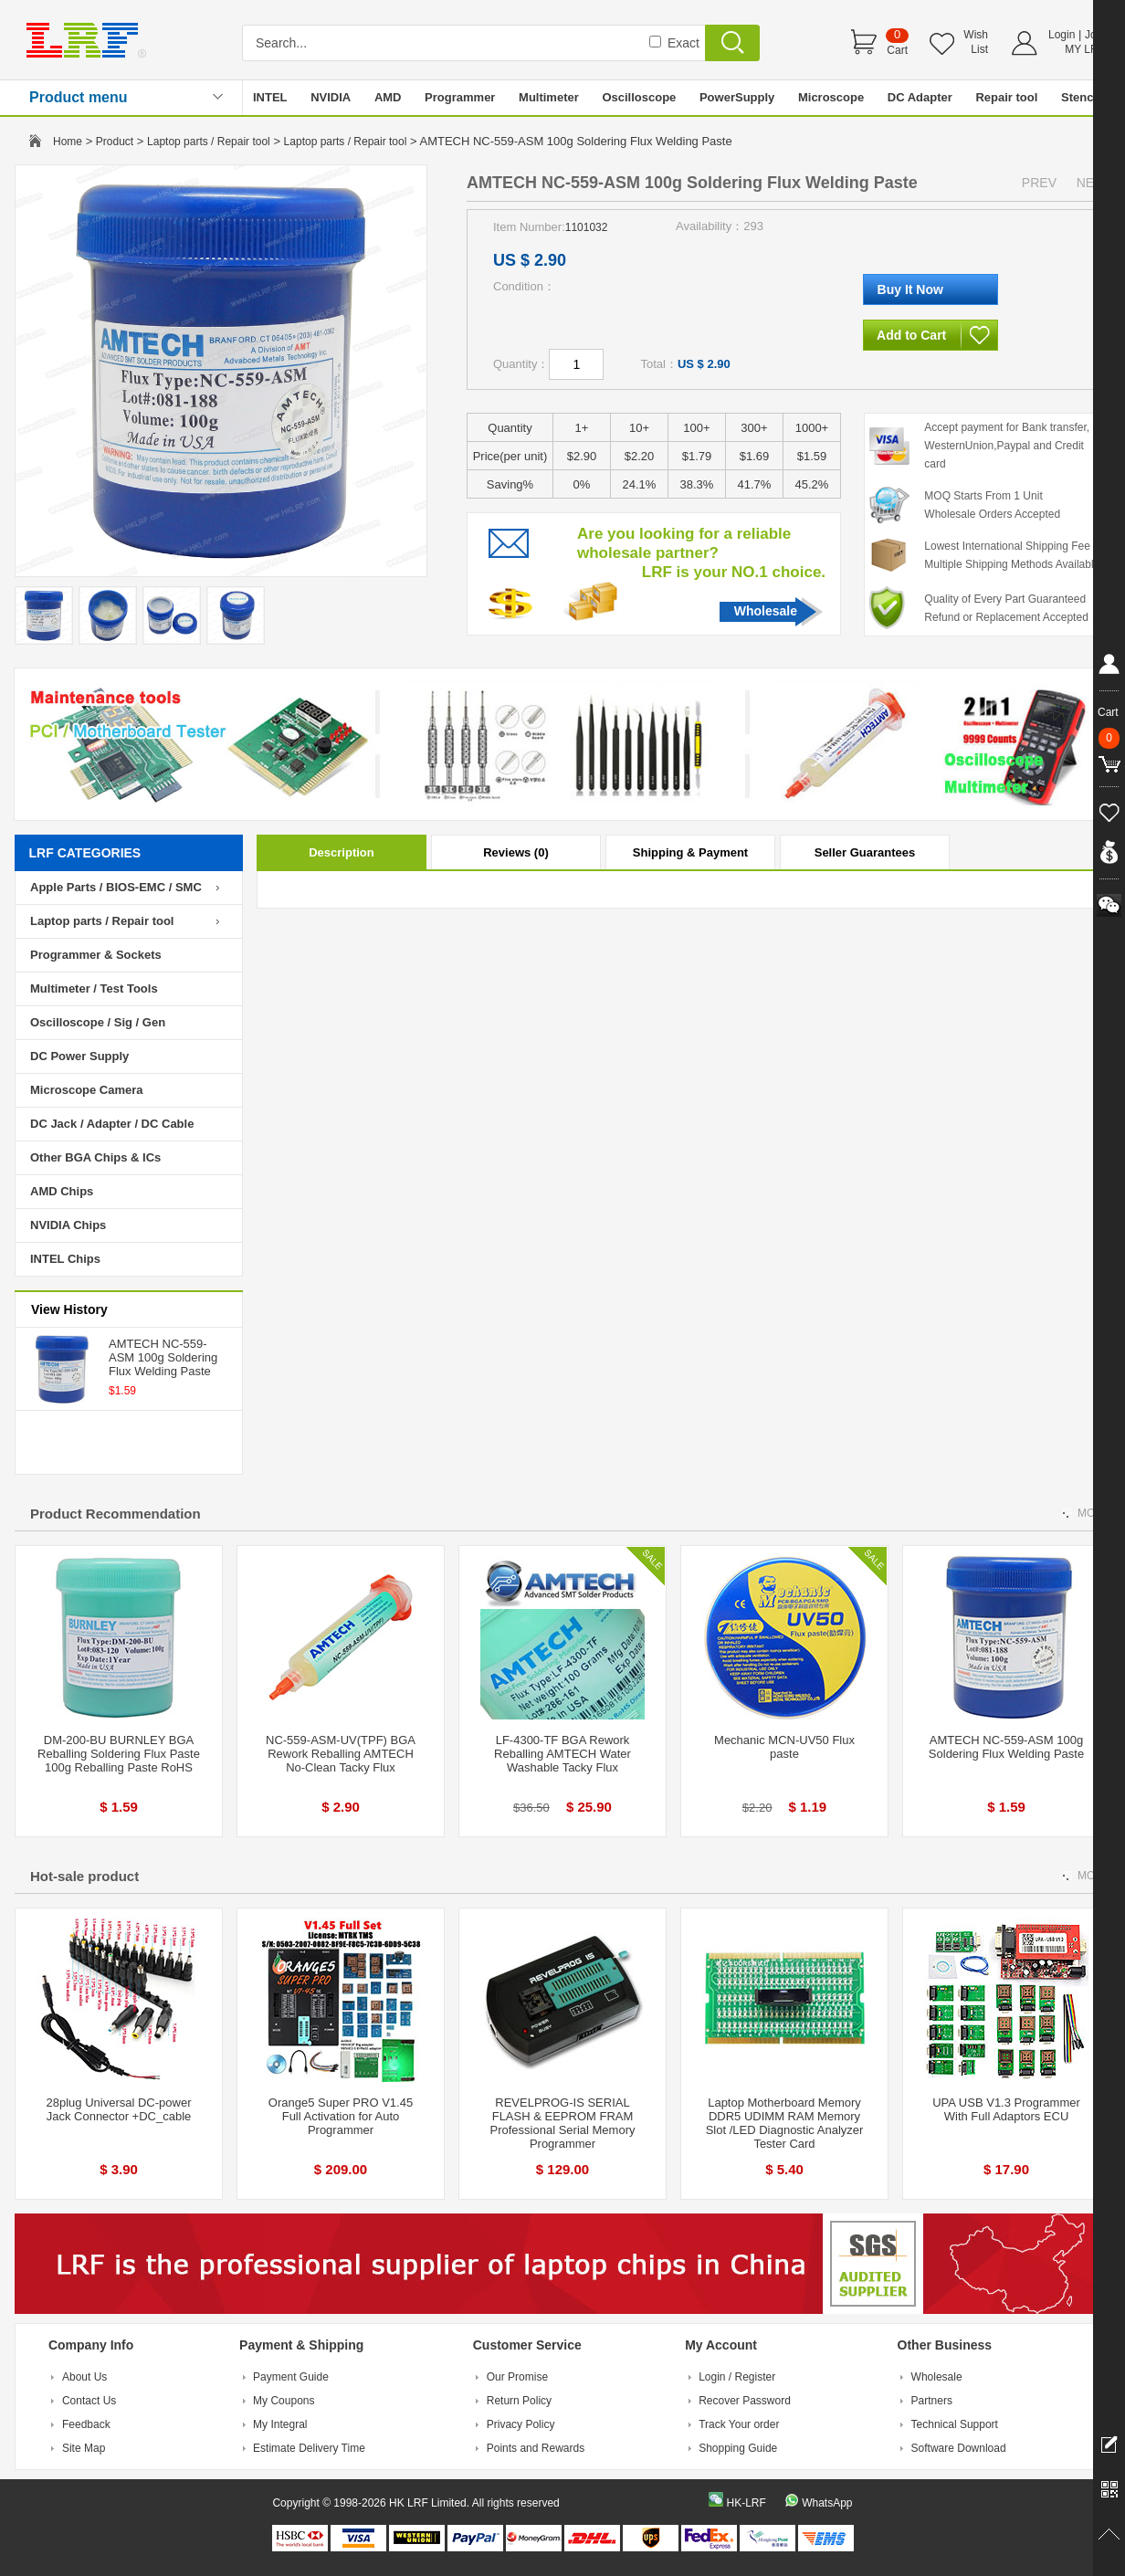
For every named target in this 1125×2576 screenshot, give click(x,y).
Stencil (1080, 97)
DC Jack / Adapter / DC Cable (112, 1123)
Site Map (83, 2448)
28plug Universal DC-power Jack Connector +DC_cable (119, 2109)
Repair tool (1006, 97)
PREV (1039, 182)
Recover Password (745, 2400)
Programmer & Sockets (96, 955)
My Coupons (283, 2400)
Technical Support (954, 2424)
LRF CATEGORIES (85, 853)
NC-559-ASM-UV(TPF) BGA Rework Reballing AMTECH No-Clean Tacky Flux (340, 1753)
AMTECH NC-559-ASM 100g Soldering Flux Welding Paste (163, 1357)
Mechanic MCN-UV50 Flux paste (784, 1747)
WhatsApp (827, 2503)
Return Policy (519, 2400)
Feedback (86, 2424)
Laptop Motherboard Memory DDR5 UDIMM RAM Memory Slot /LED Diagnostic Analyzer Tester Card (785, 2123)
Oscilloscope (639, 97)
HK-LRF (745, 2503)
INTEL (270, 97)
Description (341, 852)
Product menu (78, 97)
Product (114, 141)
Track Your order (739, 2424)
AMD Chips (61, 1191)
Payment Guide (291, 2377)
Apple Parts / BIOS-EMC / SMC (116, 887)
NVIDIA (330, 97)
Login (1061, 34)
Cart (897, 50)
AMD (388, 97)
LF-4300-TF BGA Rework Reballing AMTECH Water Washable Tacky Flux (562, 1753)
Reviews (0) (516, 852)
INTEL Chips (65, 1259)
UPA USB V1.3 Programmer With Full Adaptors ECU (1006, 2109)
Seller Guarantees (865, 852)
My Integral (280, 2424)
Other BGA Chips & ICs (95, 1157)
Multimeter (549, 97)
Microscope (831, 97)
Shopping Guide (738, 2448)
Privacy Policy (521, 2424)
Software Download (958, 2448)
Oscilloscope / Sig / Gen (97, 1022)
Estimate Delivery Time (309, 2448)
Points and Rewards (535, 2448)
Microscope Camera (86, 1090)
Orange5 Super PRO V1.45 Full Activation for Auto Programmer (340, 2116)
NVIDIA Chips (68, 1225)
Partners (931, 2400)
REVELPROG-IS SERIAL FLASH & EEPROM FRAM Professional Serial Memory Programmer (563, 2123)
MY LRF (1085, 49)
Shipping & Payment (690, 852)
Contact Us (89, 2400)
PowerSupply (736, 97)
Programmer (460, 97)
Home (67, 141)
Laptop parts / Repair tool (208, 141)
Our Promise (517, 2377)
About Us (84, 2377)
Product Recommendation (115, 1513)
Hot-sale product (84, 1876)
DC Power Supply (79, 1056)
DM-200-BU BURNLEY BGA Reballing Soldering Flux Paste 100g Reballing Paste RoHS (118, 1753)
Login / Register (737, 2377)
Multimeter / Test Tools (94, 988)
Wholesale (765, 611)
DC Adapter (920, 97)
